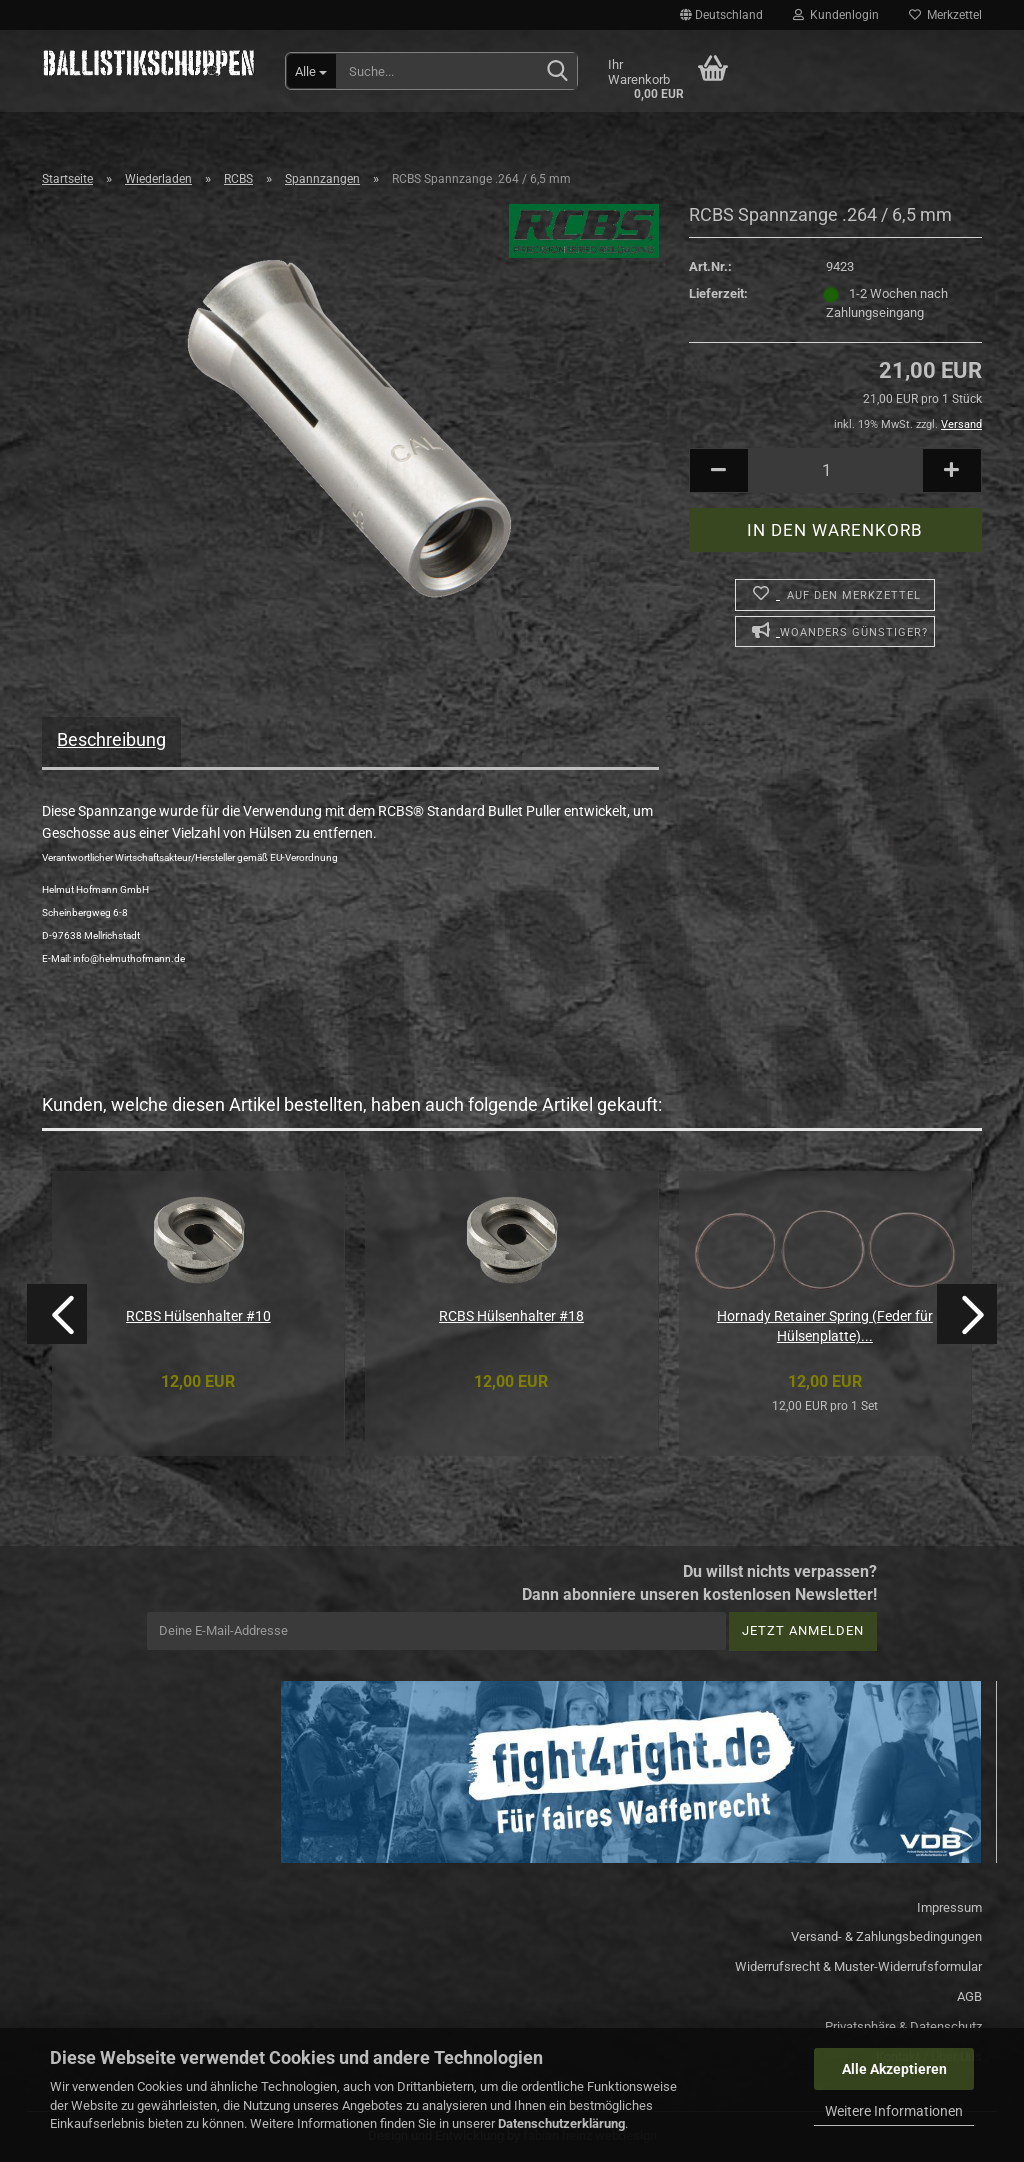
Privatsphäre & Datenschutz (903, 2026)
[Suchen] (558, 72)
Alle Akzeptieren (894, 2069)
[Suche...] (311, 71)
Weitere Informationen (894, 2111)
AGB (969, 1996)
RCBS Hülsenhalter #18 (511, 1316)
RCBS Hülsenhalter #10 (198, 1316)
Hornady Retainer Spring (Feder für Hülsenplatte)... (825, 1326)
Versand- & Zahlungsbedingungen (886, 1936)
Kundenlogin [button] (836, 15)
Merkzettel (945, 15)
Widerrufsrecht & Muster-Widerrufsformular (858, 1966)
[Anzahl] (835, 470)
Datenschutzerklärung (561, 2123)
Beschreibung (111, 739)
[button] (721, 15)
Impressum (949, 1907)
